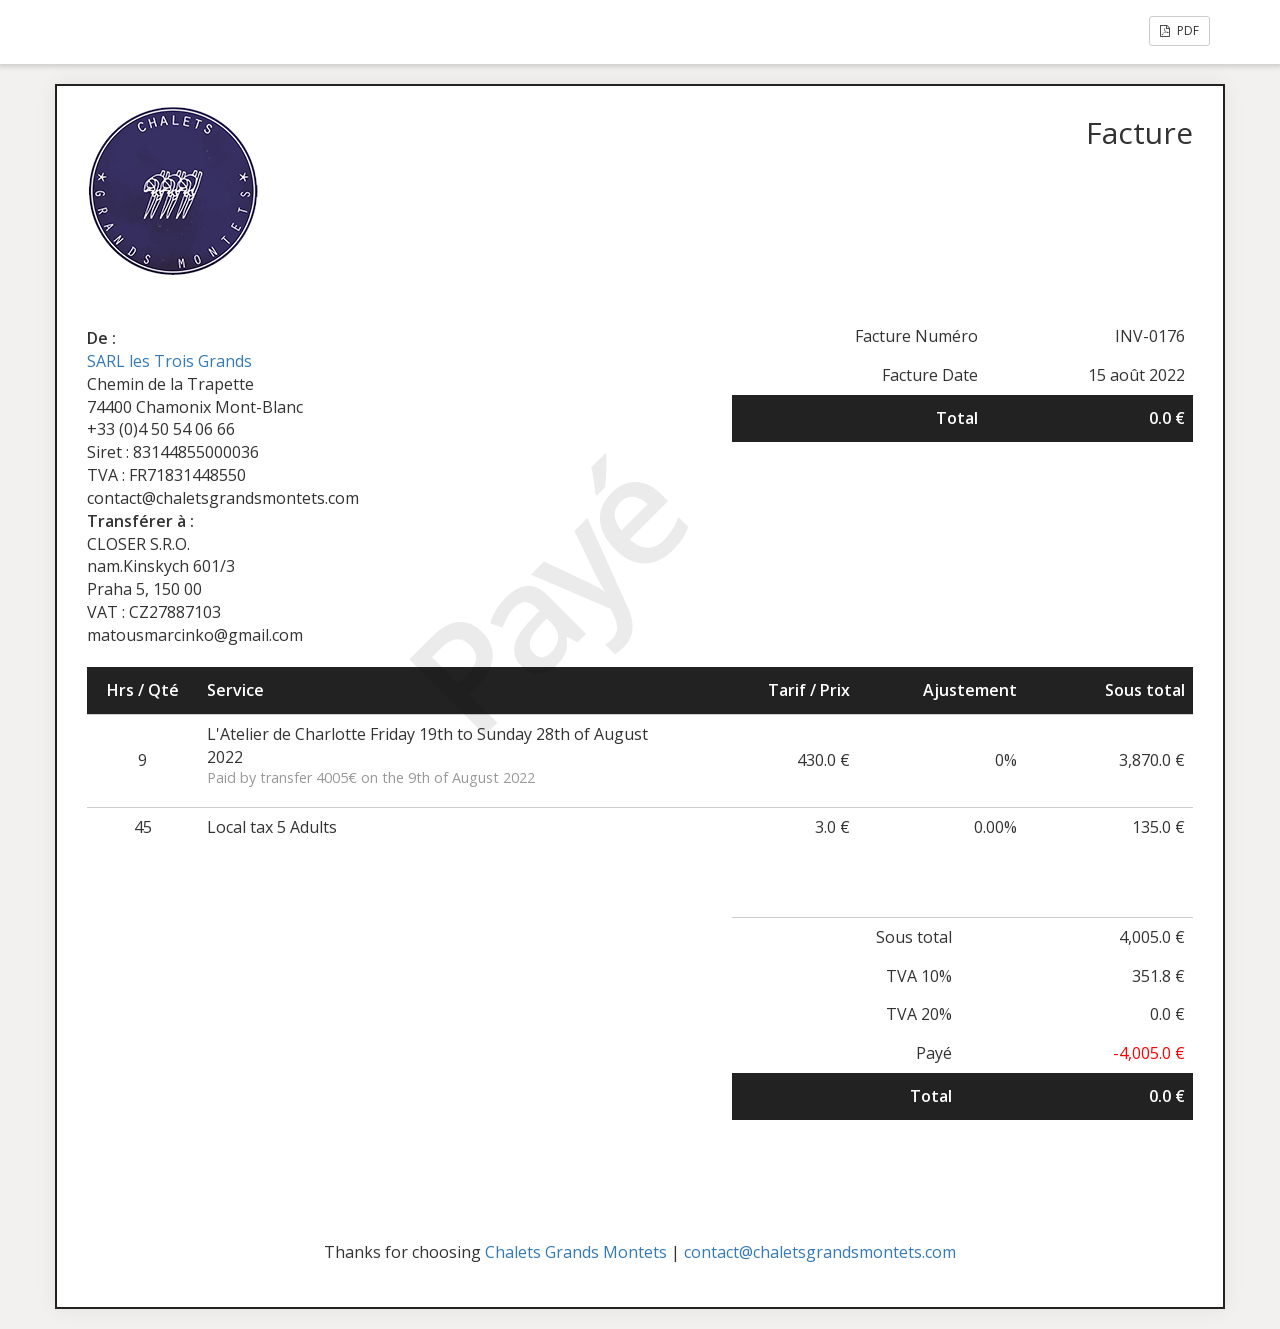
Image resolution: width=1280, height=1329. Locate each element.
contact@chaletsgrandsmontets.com (820, 1252)
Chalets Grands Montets (576, 1252)
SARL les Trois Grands (169, 361)
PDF (1179, 30)
